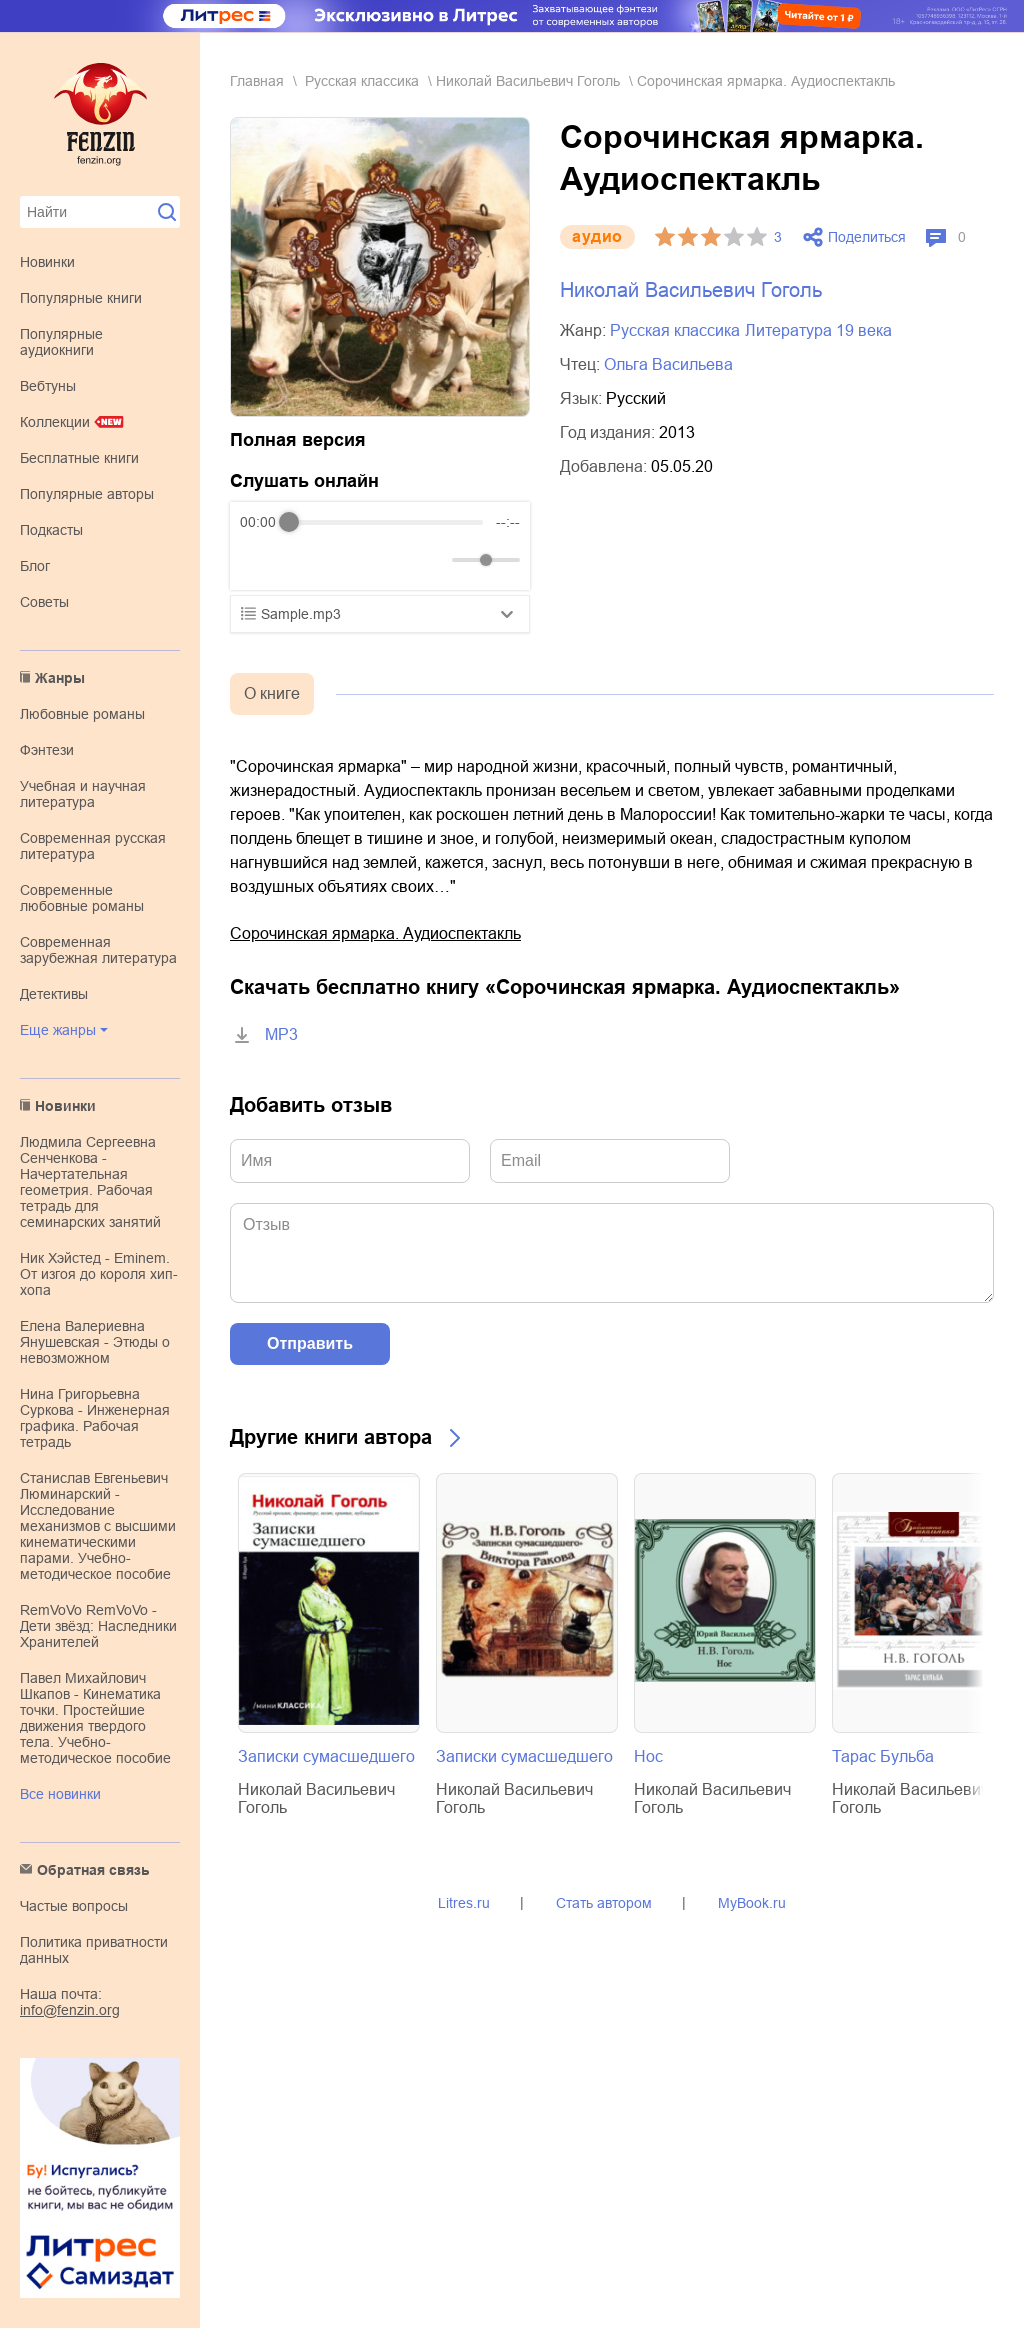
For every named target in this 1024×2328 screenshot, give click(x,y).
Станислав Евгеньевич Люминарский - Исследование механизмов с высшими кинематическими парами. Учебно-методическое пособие (98, 1526)
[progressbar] (386, 522)
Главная (257, 81)
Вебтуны (48, 386)
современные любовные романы (82, 898)
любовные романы (82, 714)
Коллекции (55, 422)
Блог (35, 566)
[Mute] (433, 560)
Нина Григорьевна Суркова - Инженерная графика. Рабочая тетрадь (95, 1418)
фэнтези (47, 750)
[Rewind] (260, 560)
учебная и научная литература (83, 794)
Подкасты (51, 530)
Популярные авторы (87, 494)
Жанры (60, 678)
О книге (272, 693)
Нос (648, 1756)
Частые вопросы (74, 1906)
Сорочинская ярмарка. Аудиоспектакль (375, 933)
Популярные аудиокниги (61, 342)
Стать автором (604, 1903)
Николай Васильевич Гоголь (528, 81)
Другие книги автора (331, 1437)
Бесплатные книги (79, 458)
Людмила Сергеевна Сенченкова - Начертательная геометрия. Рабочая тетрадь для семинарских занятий (90, 1182)
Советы (44, 602)
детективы (54, 994)
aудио (597, 236)
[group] (380, 546)
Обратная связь (93, 1870)
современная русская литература (93, 846)
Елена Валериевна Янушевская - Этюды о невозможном (95, 1342)
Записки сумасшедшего (326, 1756)
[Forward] (347, 560)
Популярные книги (81, 298)
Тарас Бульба (883, 1756)
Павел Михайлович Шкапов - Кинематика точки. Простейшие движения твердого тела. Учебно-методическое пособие (95, 1718)
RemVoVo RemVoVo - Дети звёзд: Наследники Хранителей (98, 1626)
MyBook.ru (752, 1903)
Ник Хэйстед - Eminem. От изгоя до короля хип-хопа (99, 1274)
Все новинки (60, 1794)
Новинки (47, 262)
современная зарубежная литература (98, 950)
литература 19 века (818, 330)
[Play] (304, 560)
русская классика (362, 81)
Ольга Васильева (668, 364)
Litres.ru (464, 1903)
